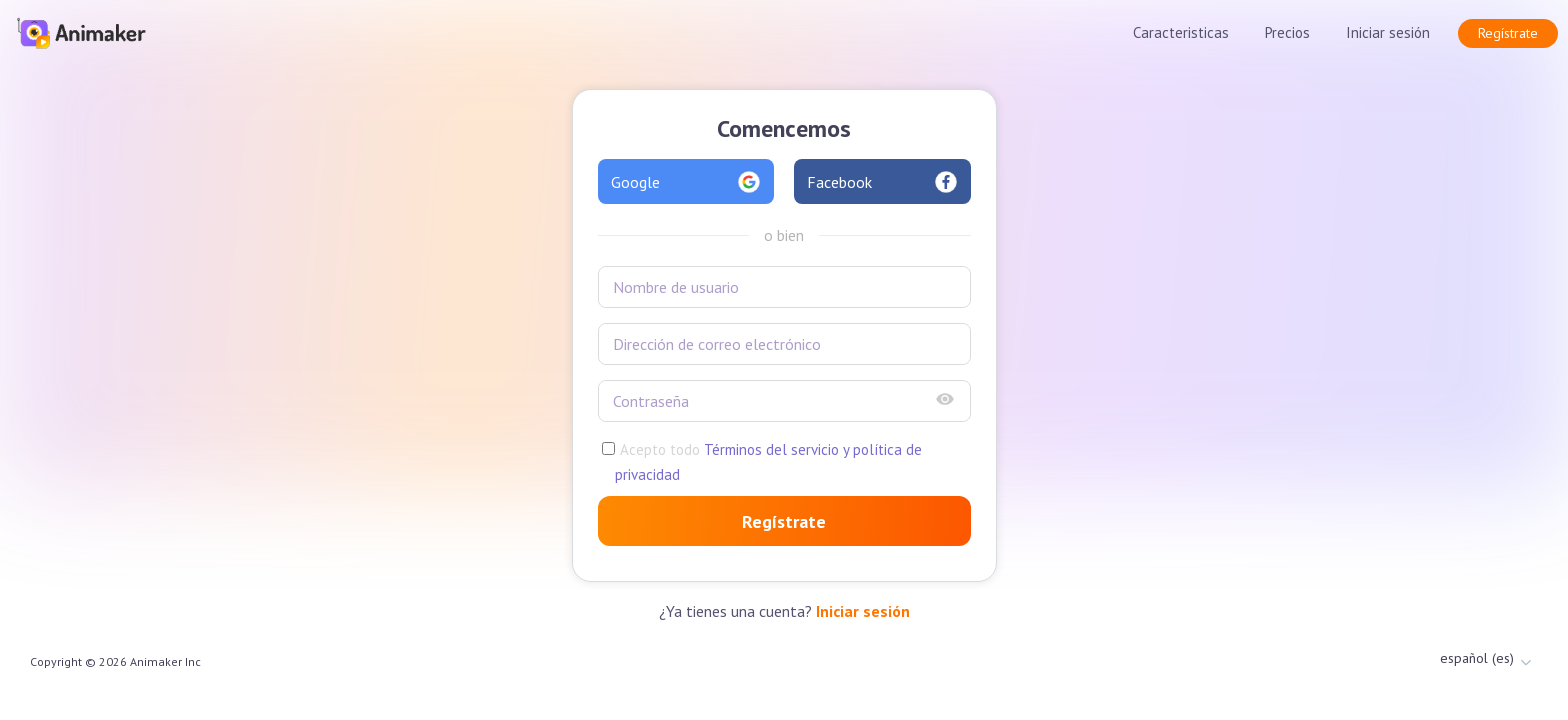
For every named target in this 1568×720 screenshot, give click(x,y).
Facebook (882, 182)
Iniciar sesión (1388, 32)
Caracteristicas (1181, 32)
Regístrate (1508, 33)
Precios (1287, 32)
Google (686, 182)
